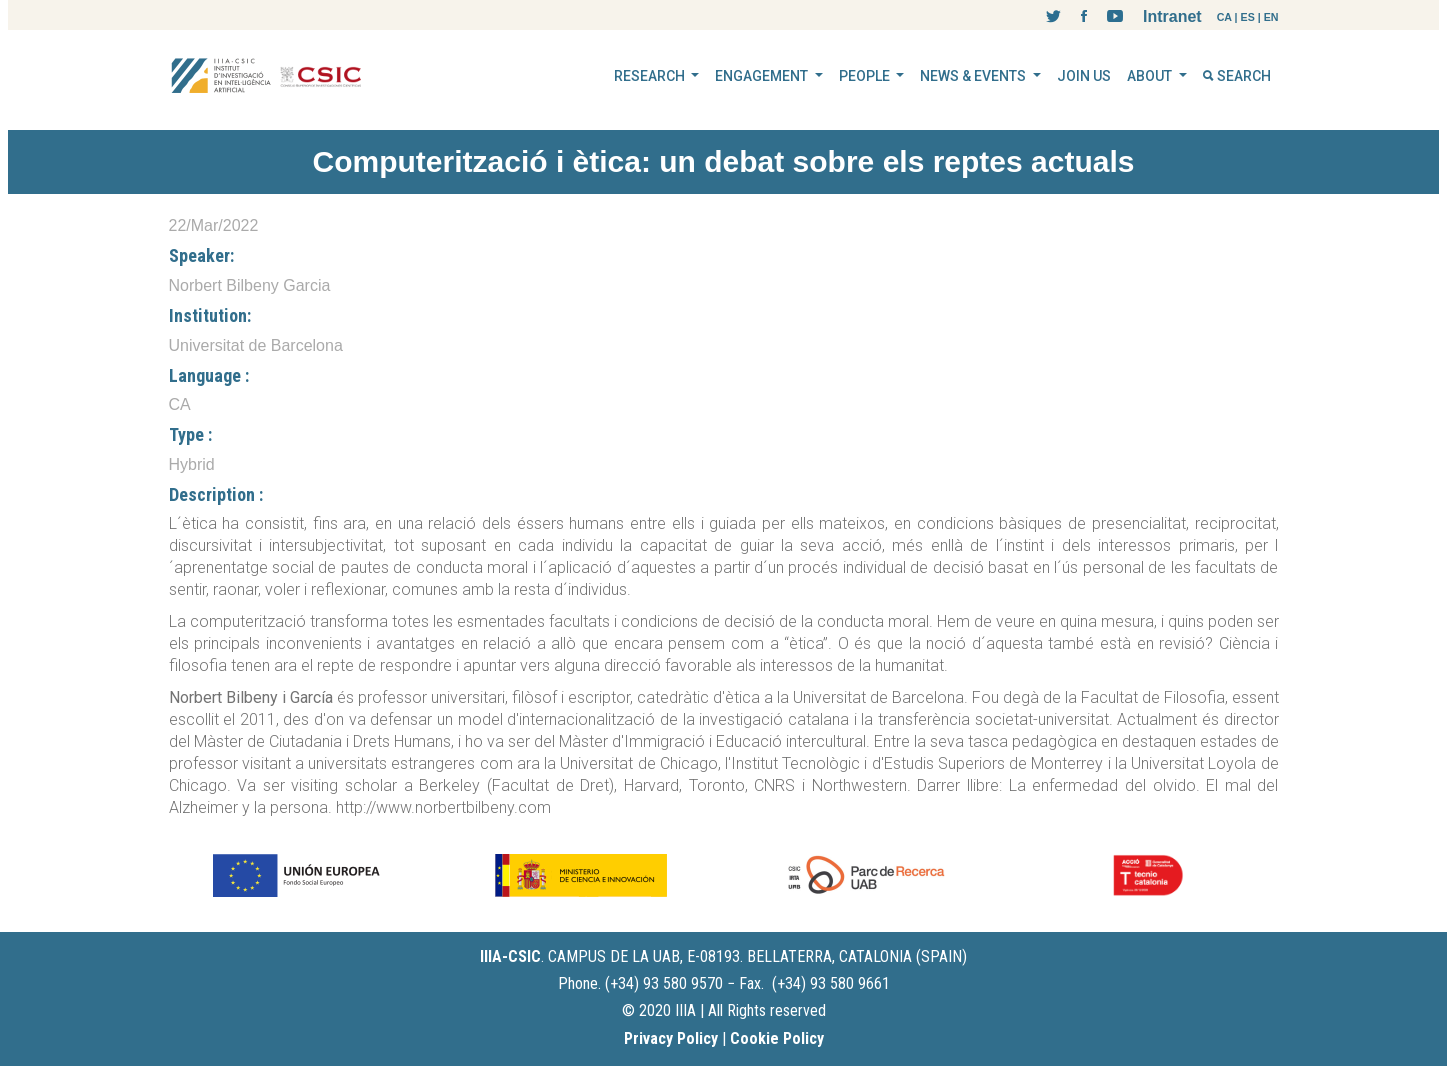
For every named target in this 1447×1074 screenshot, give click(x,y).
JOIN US (1084, 76)
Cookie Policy (777, 1038)
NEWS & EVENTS (974, 76)
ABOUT (1151, 76)
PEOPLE (866, 76)
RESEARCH (651, 76)
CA (1224, 17)
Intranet (1172, 16)
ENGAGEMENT (763, 76)
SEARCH (1237, 76)
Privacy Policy (671, 1038)
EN (1271, 17)
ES (1248, 17)
